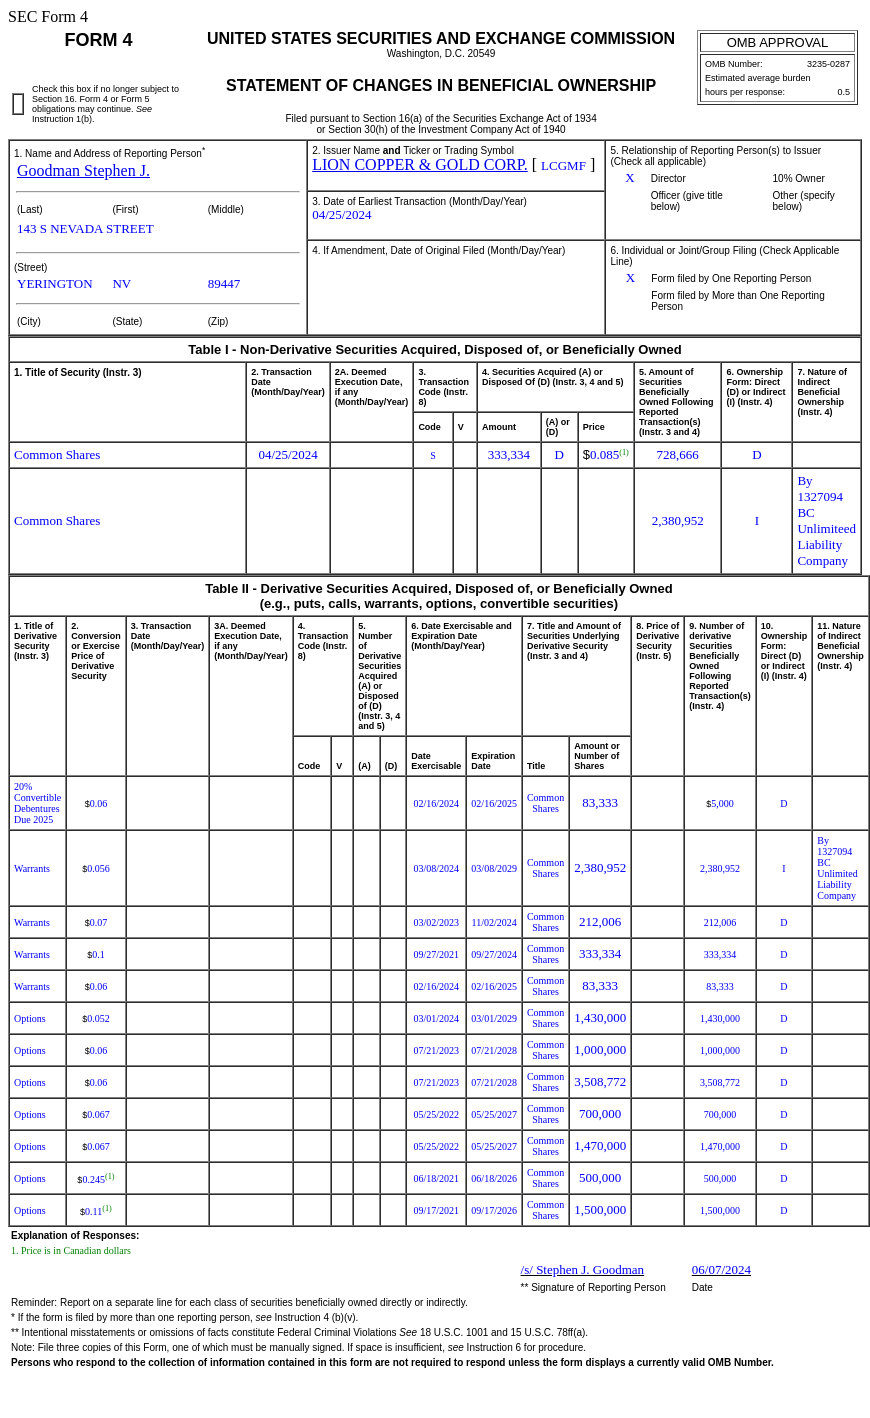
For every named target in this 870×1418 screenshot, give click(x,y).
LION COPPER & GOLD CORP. (420, 164)
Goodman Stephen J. (83, 170)
